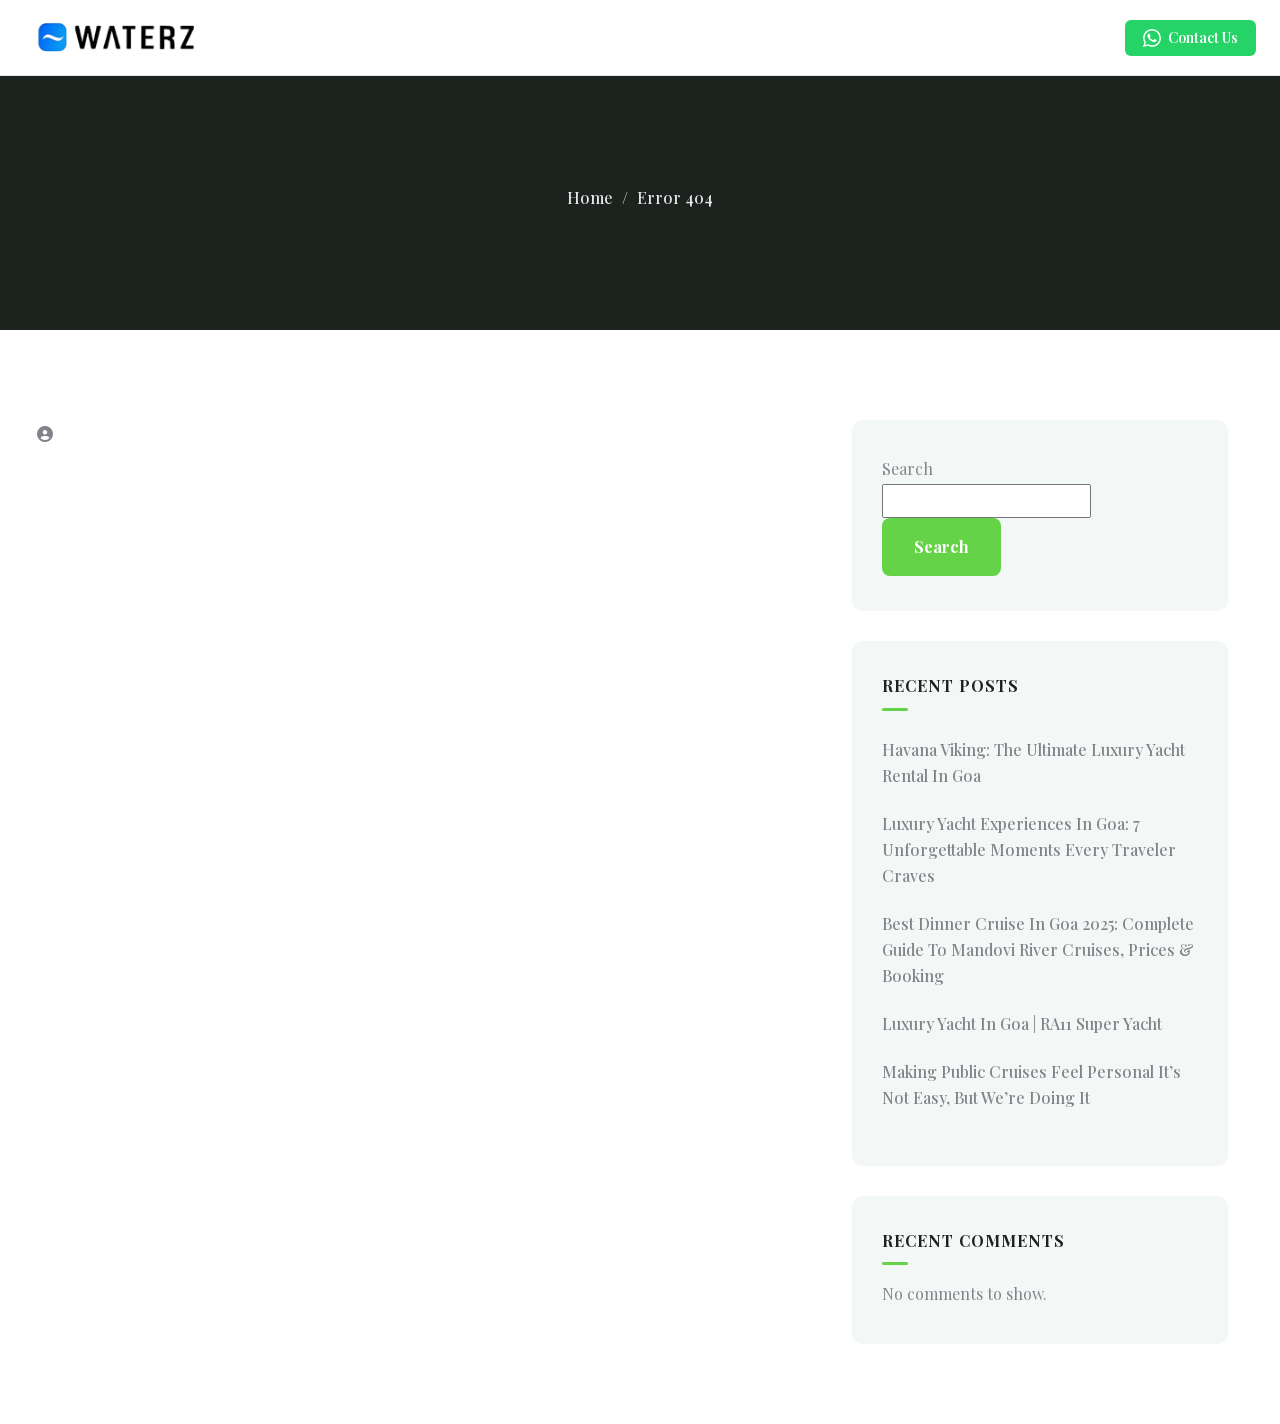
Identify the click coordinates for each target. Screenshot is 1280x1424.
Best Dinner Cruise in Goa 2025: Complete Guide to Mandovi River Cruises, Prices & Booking (1038, 949)
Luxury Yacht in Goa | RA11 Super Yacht (1022, 1023)
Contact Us (1190, 37)
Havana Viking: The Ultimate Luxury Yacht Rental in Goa (1033, 762)
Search (907, 468)
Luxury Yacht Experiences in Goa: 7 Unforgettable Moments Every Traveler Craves (1029, 849)
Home (590, 197)
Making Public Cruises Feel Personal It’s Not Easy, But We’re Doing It (1031, 1084)
